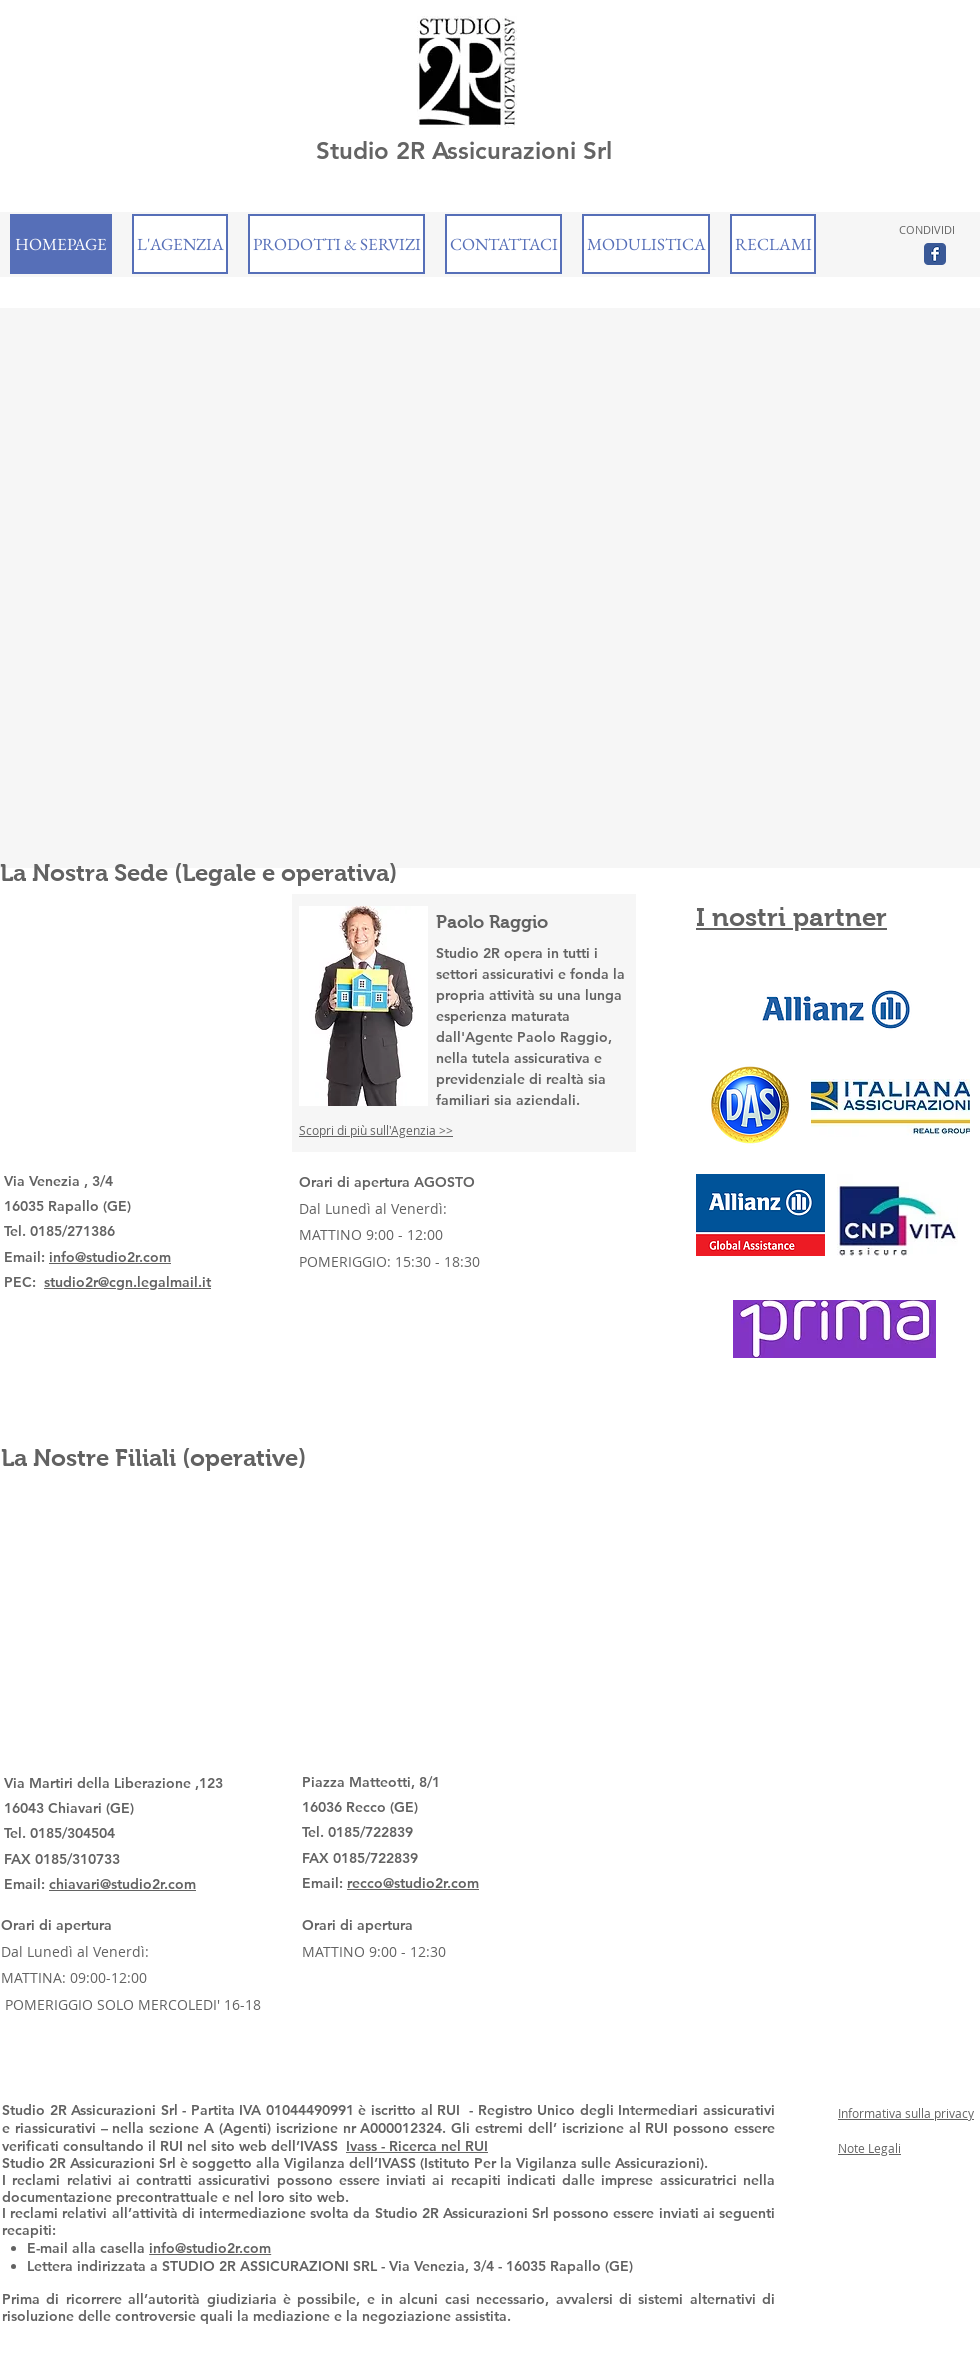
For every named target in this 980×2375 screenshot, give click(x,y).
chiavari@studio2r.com (122, 1884)
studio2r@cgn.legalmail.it (127, 1282)
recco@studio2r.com (413, 1883)
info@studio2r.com (110, 1257)
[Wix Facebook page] (935, 254)
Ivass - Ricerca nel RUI (417, 2146)
